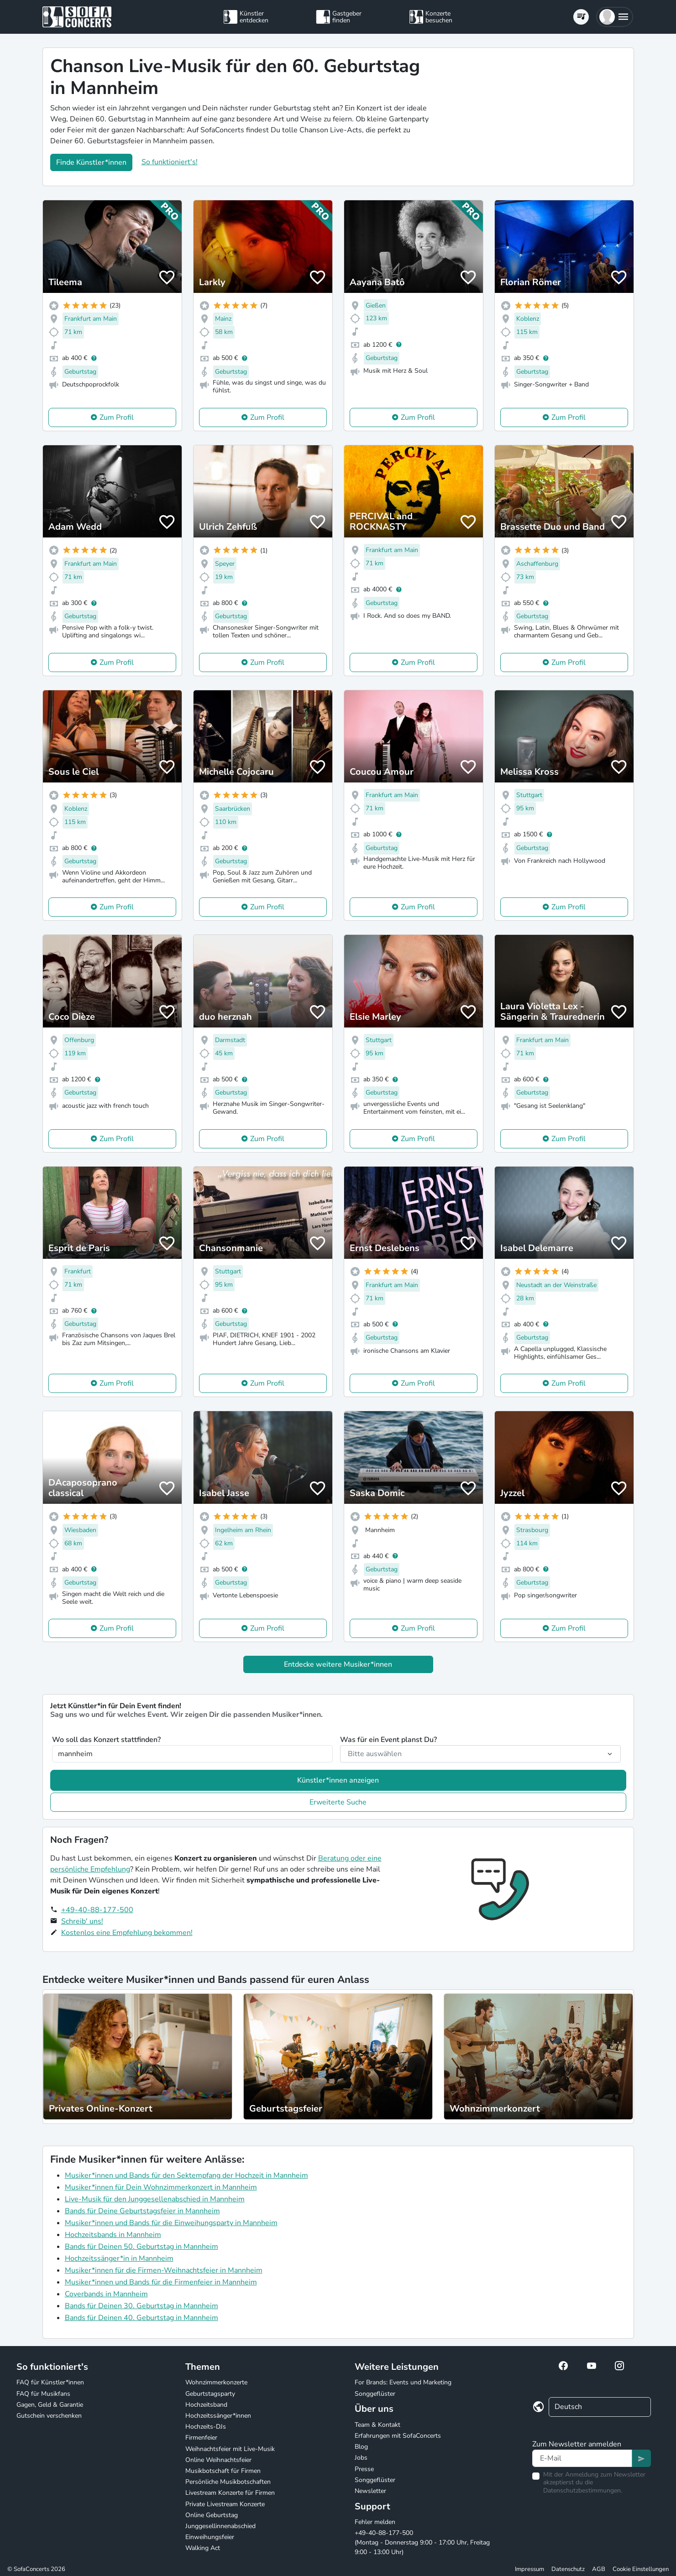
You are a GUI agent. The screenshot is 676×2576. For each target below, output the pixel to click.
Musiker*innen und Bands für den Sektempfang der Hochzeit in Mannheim (186, 2175)
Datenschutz (568, 2569)
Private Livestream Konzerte (225, 2504)
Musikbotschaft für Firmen (223, 2470)
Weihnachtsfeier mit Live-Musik (230, 2449)
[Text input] (582, 2458)
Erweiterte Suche (338, 1802)
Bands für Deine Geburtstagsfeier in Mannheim (142, 2211)
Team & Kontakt (377, 2424)
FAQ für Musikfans (43, 2393)
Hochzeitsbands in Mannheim (113, 2235)
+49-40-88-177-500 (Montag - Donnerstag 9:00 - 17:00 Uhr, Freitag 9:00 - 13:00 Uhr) (422, 2542)
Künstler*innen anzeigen (338, 1780)
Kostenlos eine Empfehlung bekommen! (127, 1933)
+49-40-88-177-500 (97, 1910)
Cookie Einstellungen (641, 2569)
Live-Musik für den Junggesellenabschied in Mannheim (155, 2199)
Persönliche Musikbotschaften (228, 2481)
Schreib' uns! (82, 1921)
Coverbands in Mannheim (106, 2294)
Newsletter (370, 2491)
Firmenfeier (201, 2437)
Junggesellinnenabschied (220, 2526)
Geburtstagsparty (210, 2393)
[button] (614, 17)
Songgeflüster (375, 2393)
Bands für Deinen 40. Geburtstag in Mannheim (141, 2318)
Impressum (529, 2569)
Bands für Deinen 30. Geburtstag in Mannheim (141, 2306)
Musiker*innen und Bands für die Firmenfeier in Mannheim (161, 2282)
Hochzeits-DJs (205, 2426)
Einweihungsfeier (209, 2537)
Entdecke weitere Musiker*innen (338, 1664)
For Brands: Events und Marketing (403, 2382)
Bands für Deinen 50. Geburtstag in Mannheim (141, 2247)
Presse (364, 2469)
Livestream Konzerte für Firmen (230, 2492)
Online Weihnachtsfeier (218, 2460)
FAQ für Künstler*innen (50, 2382)
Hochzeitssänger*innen (218, 2415)
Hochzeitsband (206, 2404)
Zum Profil (117, 417)
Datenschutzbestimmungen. (582, 2490)
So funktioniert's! (169, 162)
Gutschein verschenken (49, 2415)
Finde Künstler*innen (91, 162)
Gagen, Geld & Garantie (49, 2404)
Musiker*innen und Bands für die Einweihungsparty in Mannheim (171, 2223)
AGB (598, 2569)
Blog (361, 2446)
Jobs (361, 2457)
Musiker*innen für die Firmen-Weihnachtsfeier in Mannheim (163, 2270)
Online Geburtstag (211, 2515)
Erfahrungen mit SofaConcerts (398, 2435)
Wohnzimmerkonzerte (216, 2382)
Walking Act (202, 2548)
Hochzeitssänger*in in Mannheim (119, 2258)
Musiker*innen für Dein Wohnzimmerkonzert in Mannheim (161, 2187)
